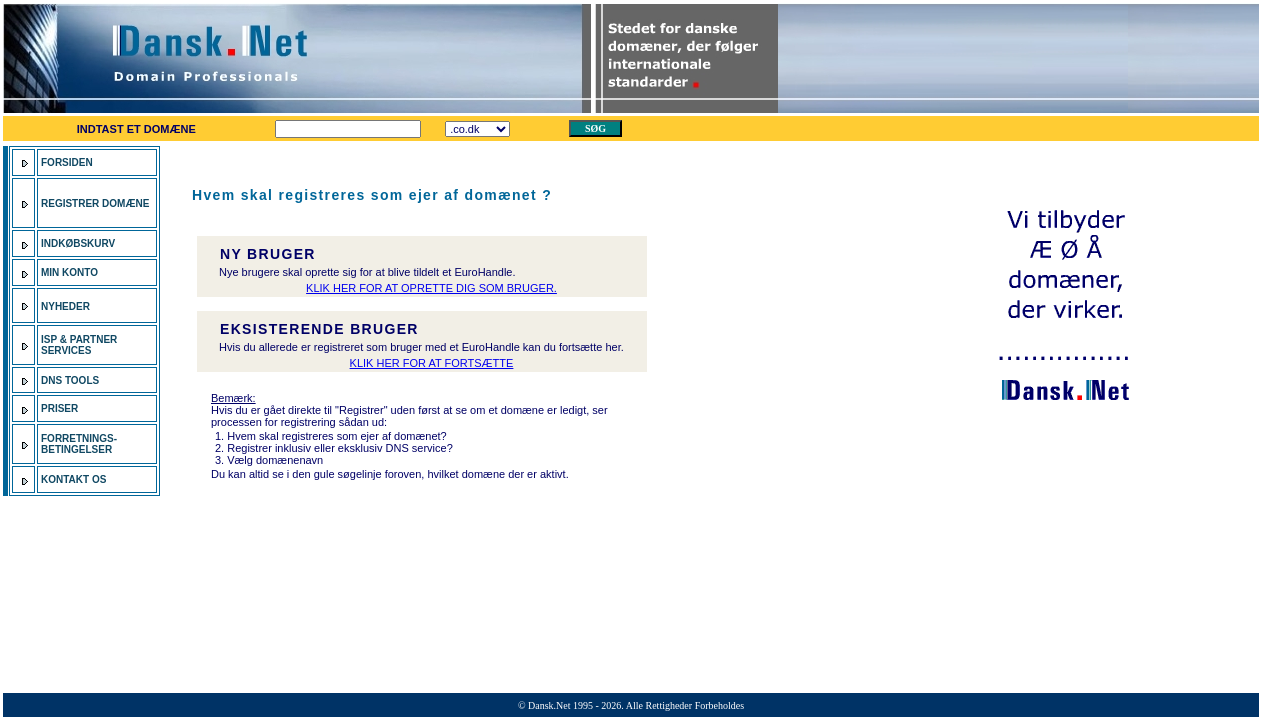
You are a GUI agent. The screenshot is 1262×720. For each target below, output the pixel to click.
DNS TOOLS (70, 380)
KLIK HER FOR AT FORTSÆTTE (432, 363)
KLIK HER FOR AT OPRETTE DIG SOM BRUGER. (431, 288)
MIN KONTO (69, 272)
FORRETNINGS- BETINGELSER (79, 444)
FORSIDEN (67, 162)
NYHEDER (65, 306)
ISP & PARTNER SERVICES (79, 345)
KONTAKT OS (73, 479)
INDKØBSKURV (78, 243)
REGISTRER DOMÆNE (95, 203)
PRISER (61, 408)
